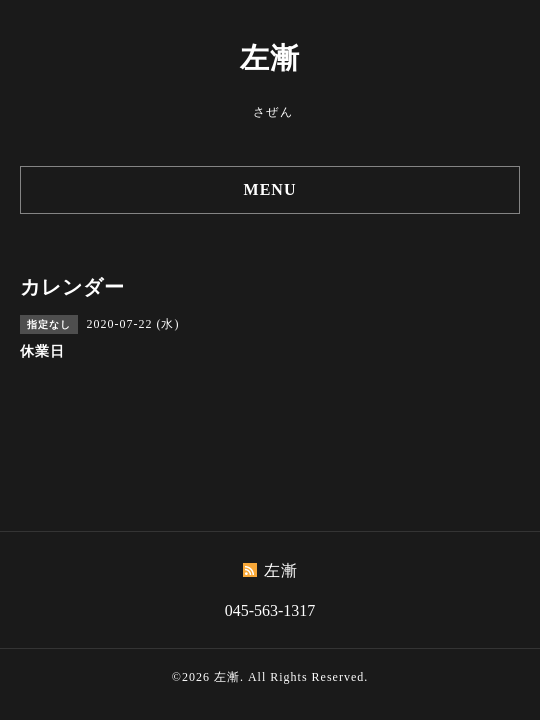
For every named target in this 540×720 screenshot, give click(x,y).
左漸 (270, 58)
